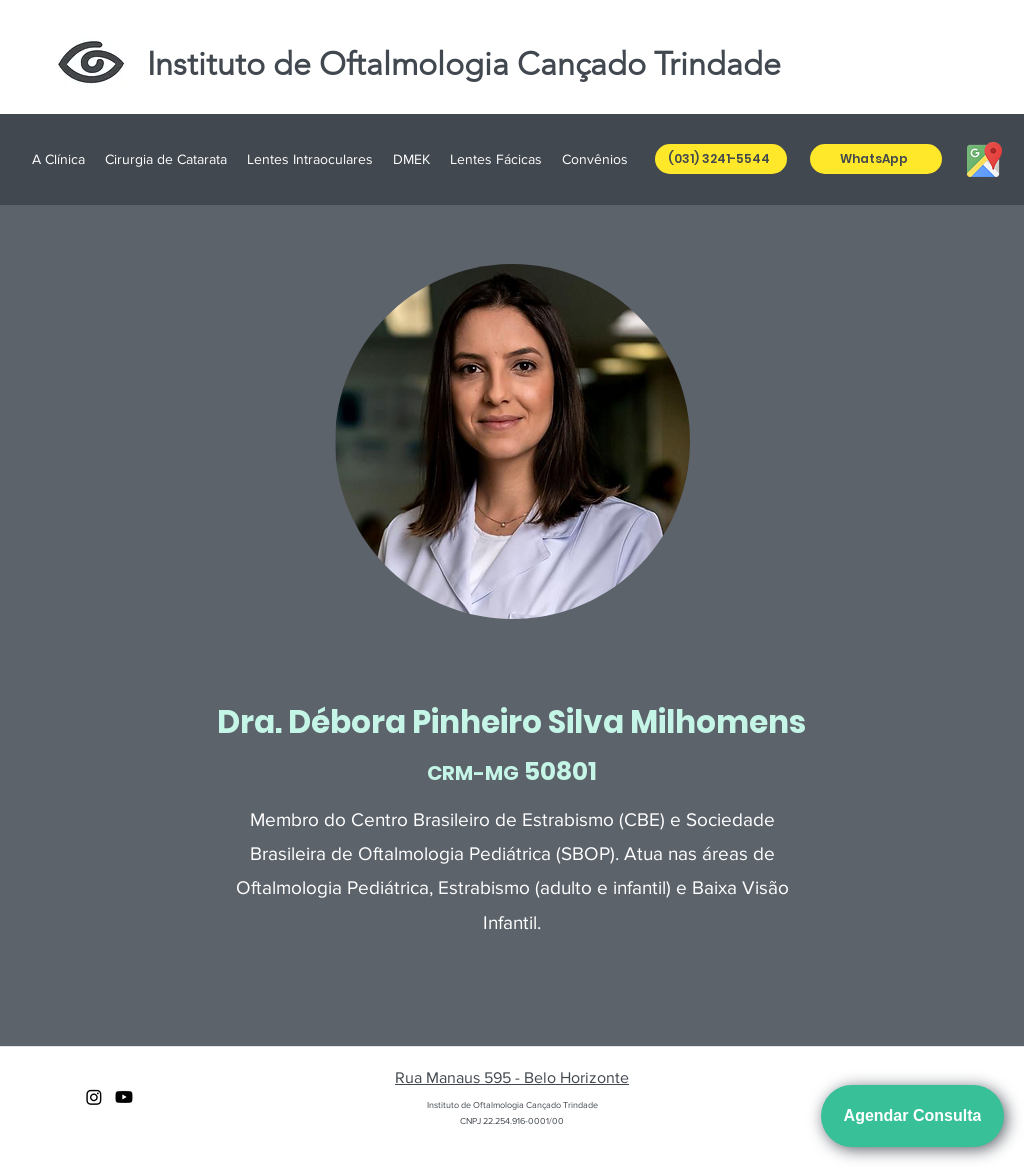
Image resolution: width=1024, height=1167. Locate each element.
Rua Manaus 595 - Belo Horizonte (512, 1077)
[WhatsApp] (876, 159)
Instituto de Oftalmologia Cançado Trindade (464, 64)
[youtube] (124, 1097)
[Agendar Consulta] (912, 1116)
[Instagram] (94, 1097)
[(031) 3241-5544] (721, 159)
